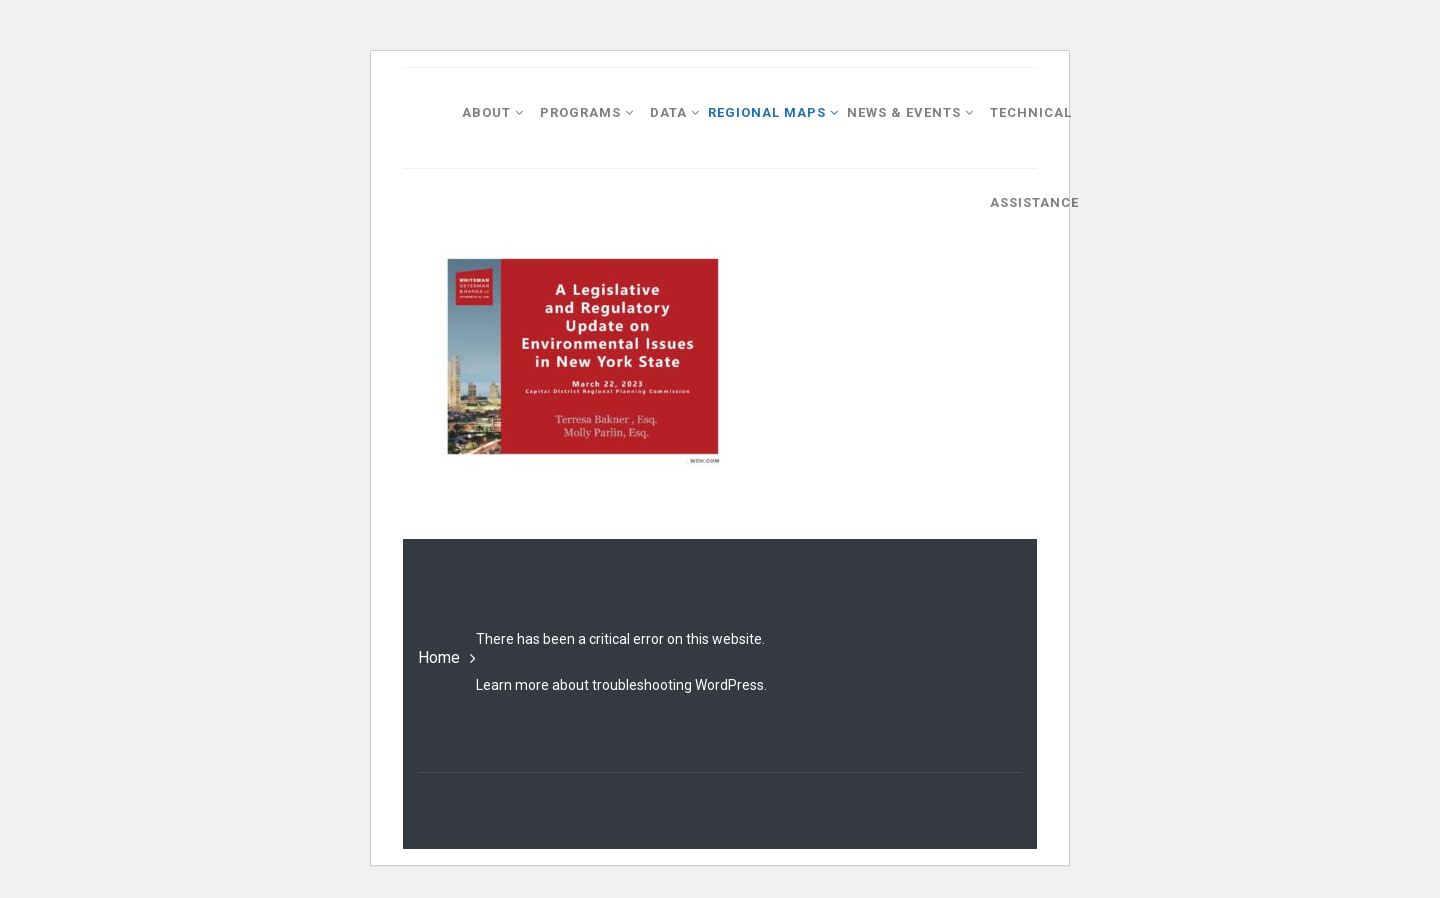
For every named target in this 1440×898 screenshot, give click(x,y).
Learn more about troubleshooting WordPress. (621, 685)
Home (439, 657)
